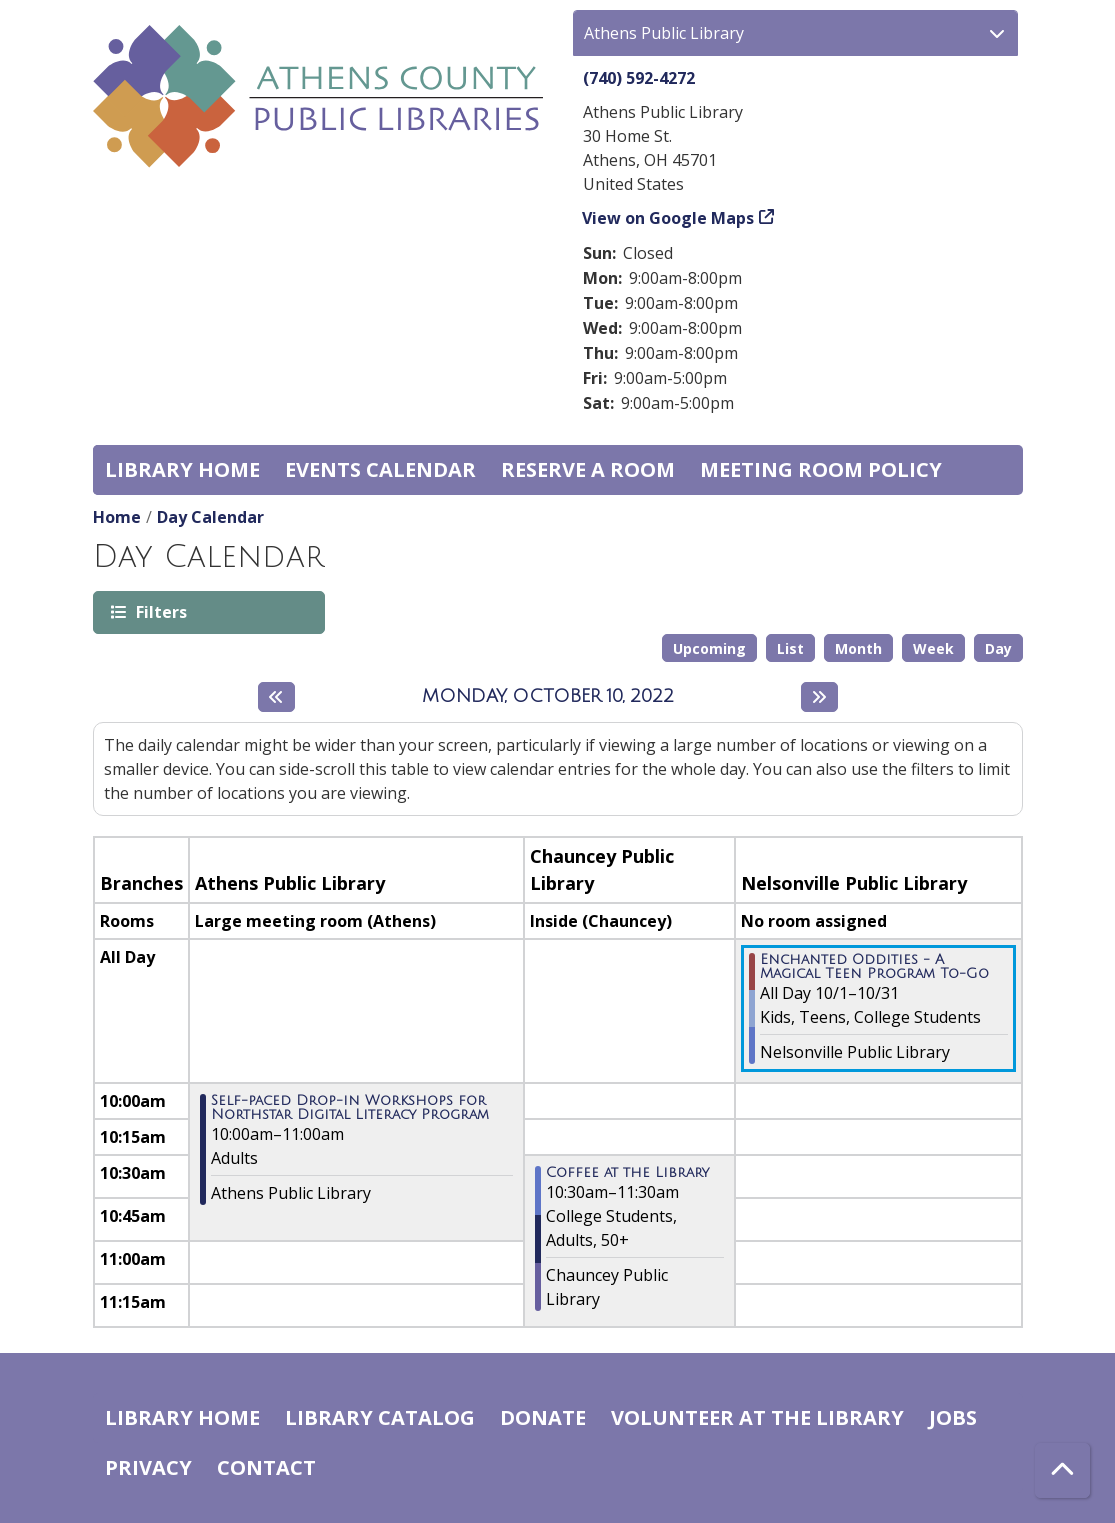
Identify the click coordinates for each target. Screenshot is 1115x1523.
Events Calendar (380, 469)
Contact (266, 1467)
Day (998, 648)
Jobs (953, 1417)
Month (858, 648)
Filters (160, 611)
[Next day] (819, 697)
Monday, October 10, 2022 (548, 696)
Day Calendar (210, 517)
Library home (182, 469)
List (790, 648)
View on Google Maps (668, 218)
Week (933, 648)
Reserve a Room (588, 469)
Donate (543, 1417)
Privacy (148, 1467)
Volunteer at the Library (757, 1417)
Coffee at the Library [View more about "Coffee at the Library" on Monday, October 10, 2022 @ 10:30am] (627, 1173)
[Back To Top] (1062, 1470)
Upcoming (709, 648)
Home (117, 517)
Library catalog (380, 1417)
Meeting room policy (821, 469)
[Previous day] (276, 697)
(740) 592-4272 (639, 78)
